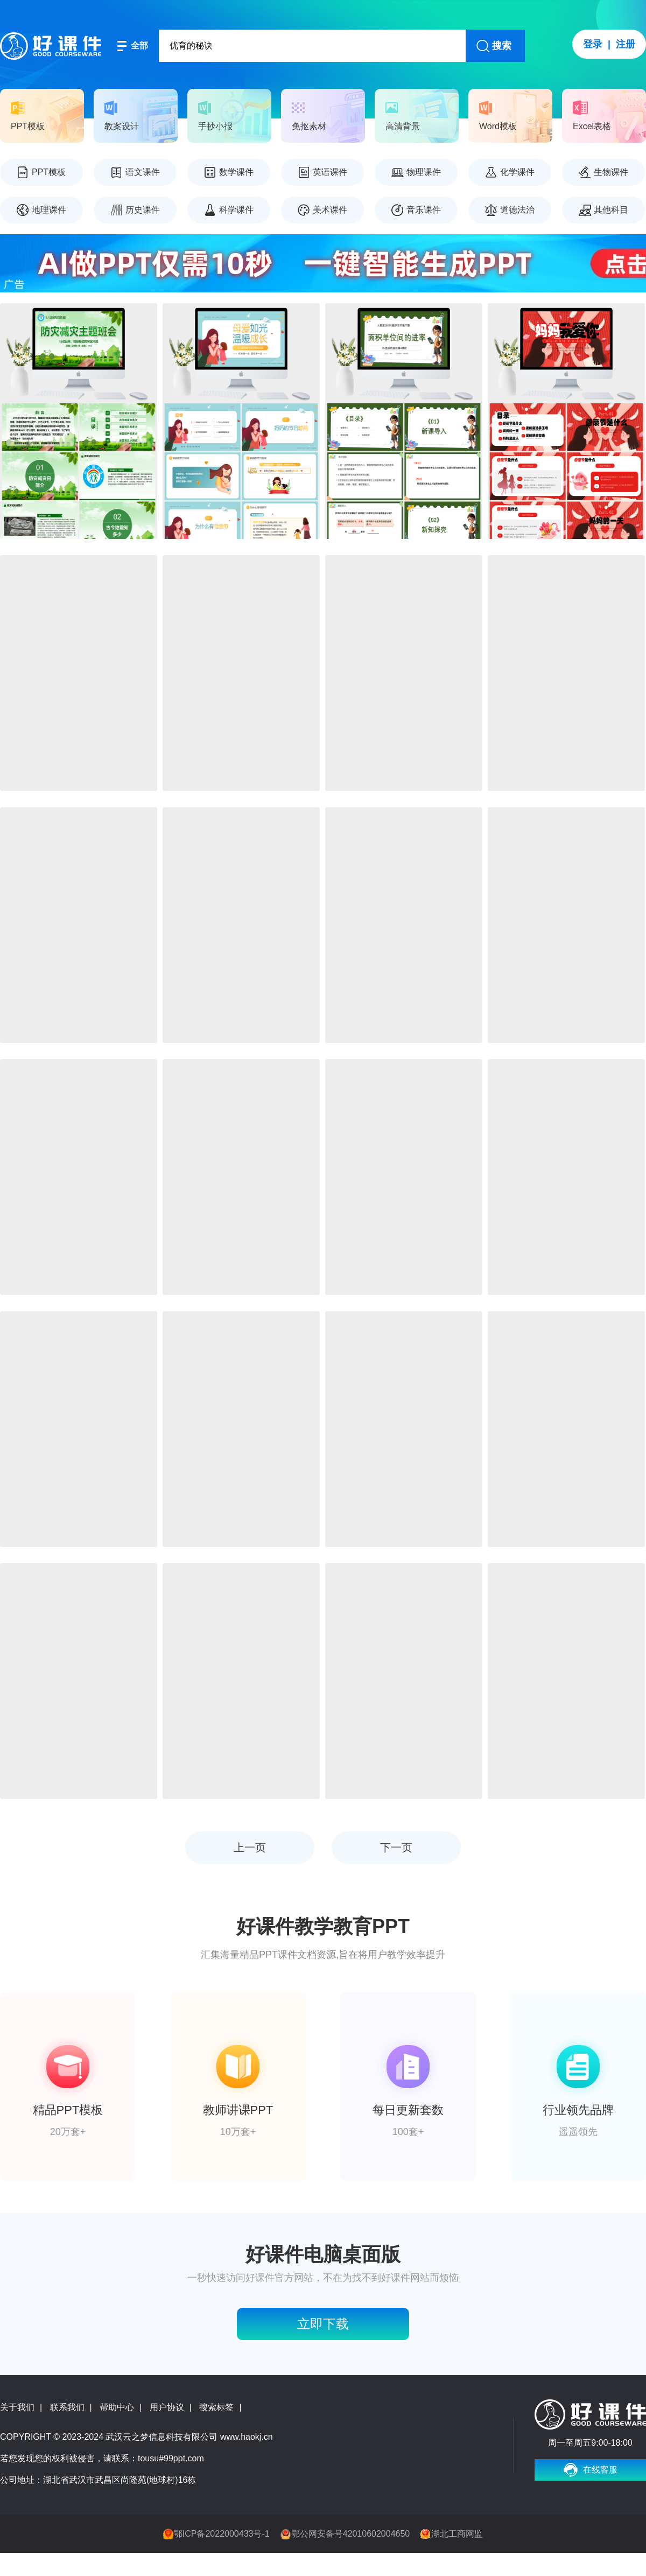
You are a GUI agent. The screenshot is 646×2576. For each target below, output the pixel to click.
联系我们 (67, 2407)
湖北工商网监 (457, 2533)
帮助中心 (117, 2407)
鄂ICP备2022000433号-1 (222, 2533)
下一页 (396, 1847)
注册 (625, 44)
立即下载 (323, 2323)
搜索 (501, 45)
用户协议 (167, 2407)
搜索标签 (216, 2407)
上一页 (250, 1847)
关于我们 (17, 2407)
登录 (592, 44)
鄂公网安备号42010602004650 (350, 2533)
